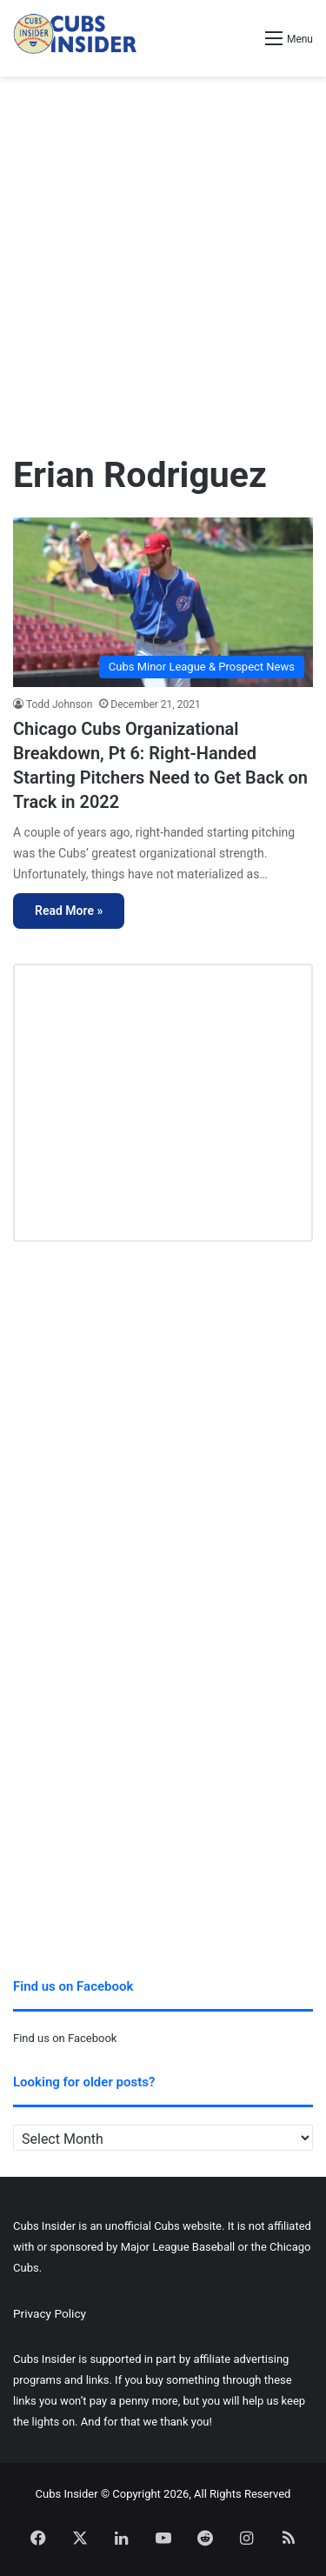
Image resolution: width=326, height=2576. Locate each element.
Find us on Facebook (64, 2038)
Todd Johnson (59, 704)
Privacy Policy (49, 2313)
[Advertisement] (163, 257)
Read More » (69, 911)
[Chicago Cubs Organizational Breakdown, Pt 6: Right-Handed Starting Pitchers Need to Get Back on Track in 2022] (163, 602)
